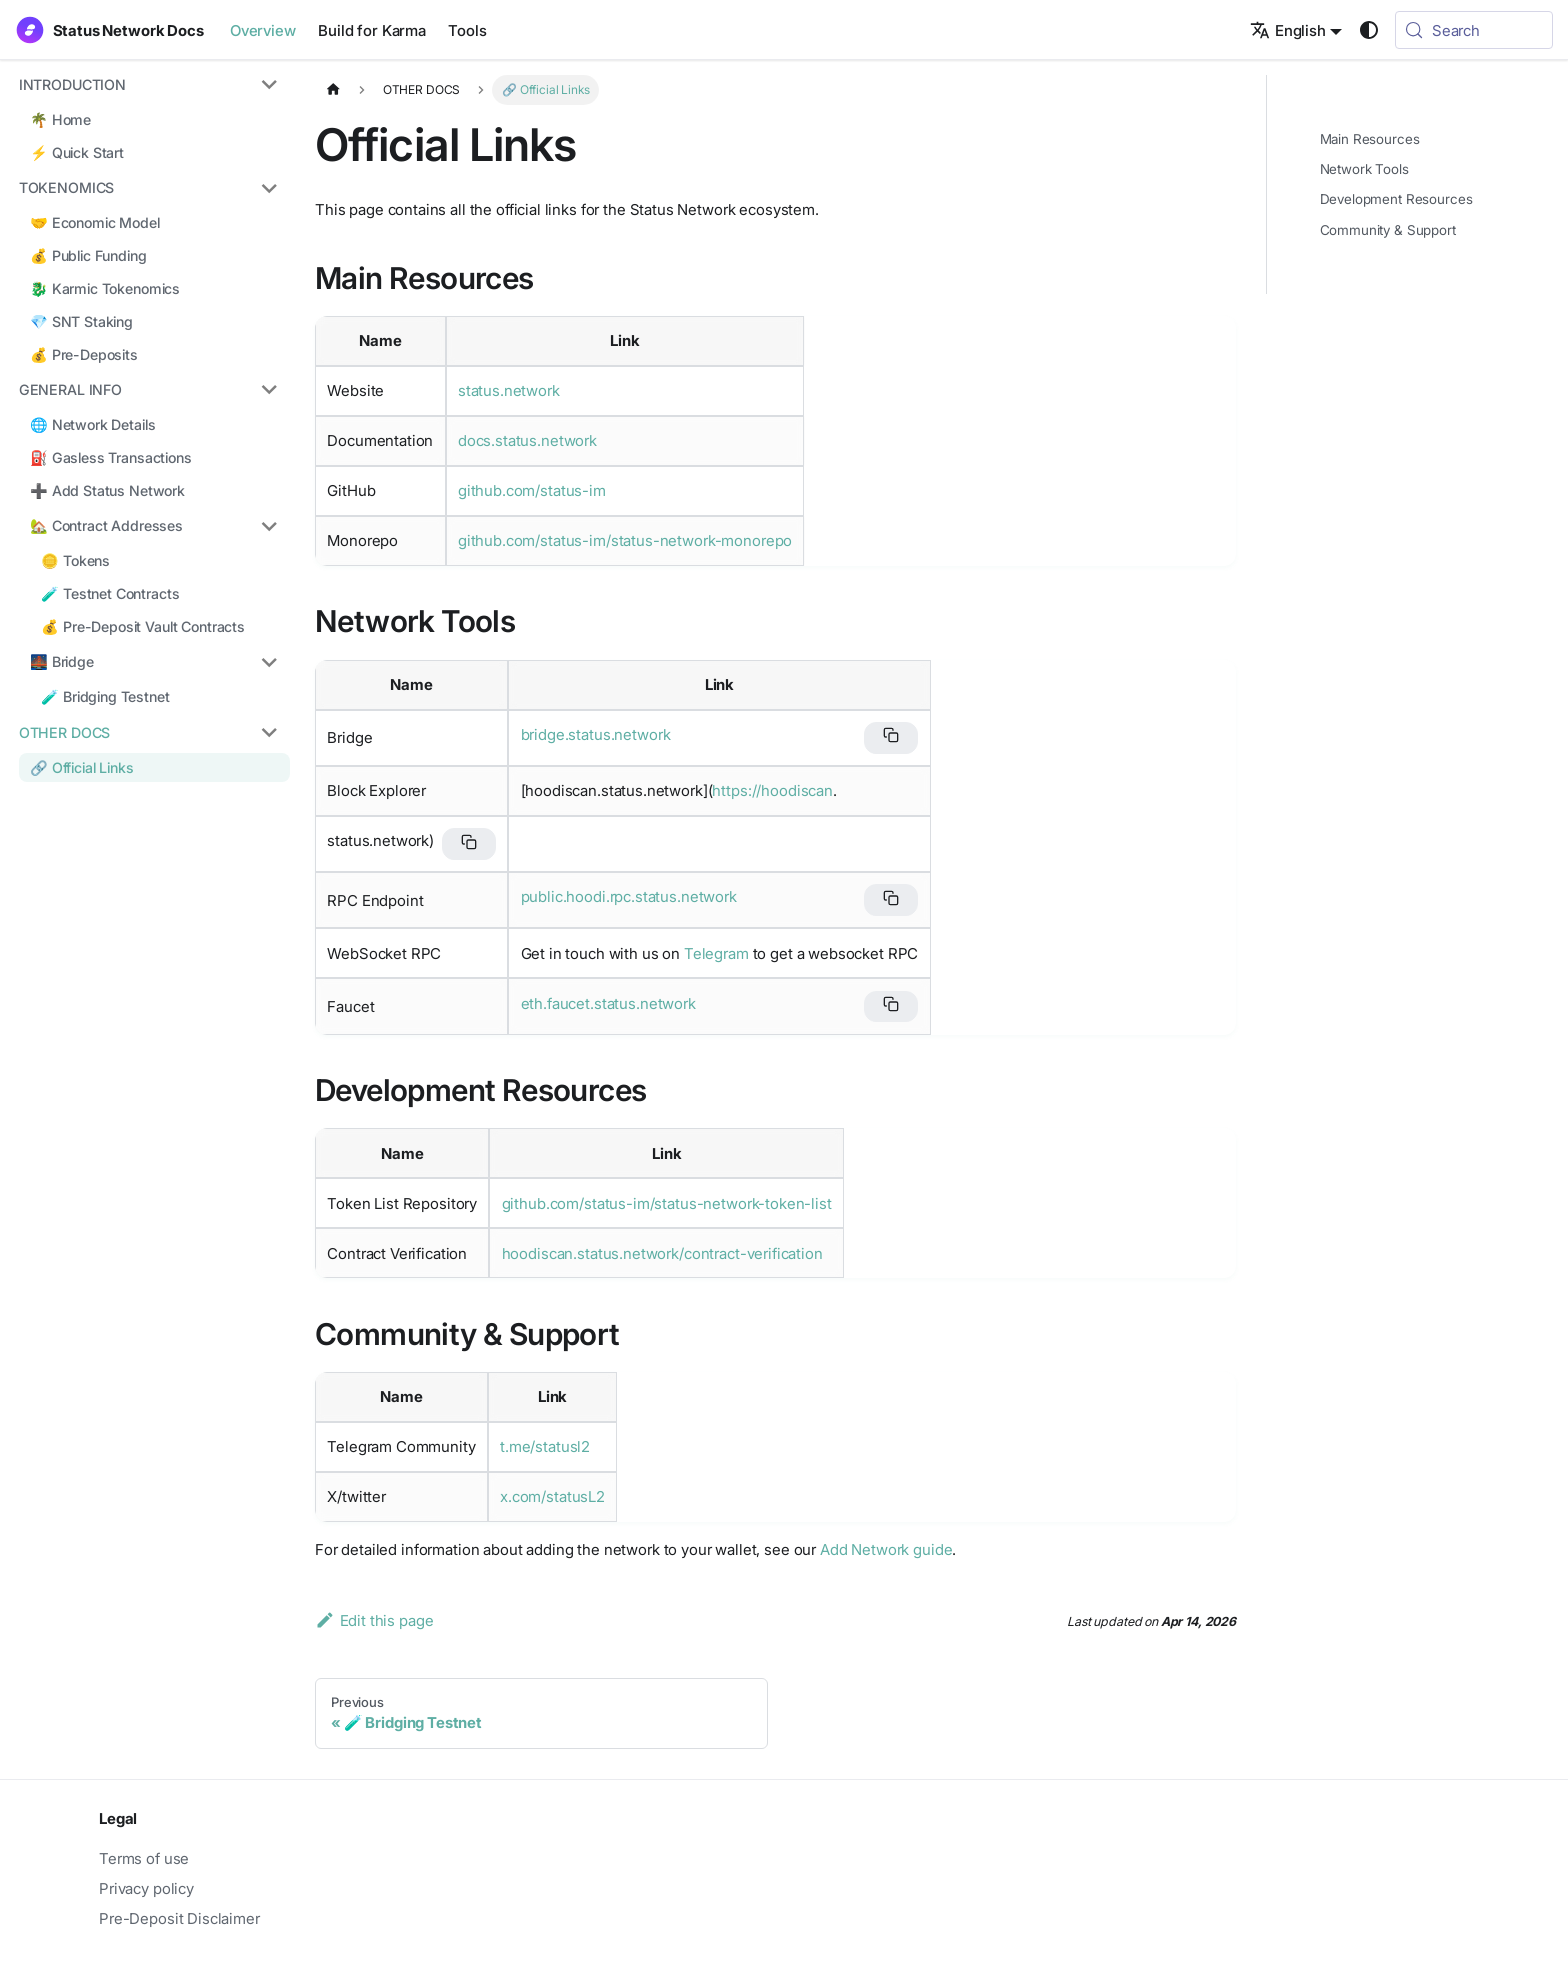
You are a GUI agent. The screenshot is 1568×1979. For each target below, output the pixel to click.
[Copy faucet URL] (891, 1007)
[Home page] (333, 90)
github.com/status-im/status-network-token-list (667, 1203)
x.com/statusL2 (552, 1496)
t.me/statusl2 (545, 1446)
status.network (509, 390)
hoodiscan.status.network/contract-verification (662, 1253)
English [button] (1288, 30)
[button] (147, 85)
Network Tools (1364, 169)
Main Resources (1370, 139)
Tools (467, 30)
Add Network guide (886, 1549)
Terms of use (144, 1858)
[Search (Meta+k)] (1474, 30)
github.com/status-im (532, 490)
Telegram (716, 953)
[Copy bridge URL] (891, 738)
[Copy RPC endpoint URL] (891, 900)
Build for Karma (372, 30)
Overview (263, 30)
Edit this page (374, 1620)
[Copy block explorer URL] (469, 844)
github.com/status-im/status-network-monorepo (625, 540)
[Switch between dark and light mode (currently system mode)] (1369, 30)
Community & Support (1388, 230)
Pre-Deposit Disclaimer (179, 1918)
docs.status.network (527, 440)
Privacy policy (146, 1888)
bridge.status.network (596, 734)
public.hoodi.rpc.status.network (629, 896)
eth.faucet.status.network (608, 1003)
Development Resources (1396, 199)
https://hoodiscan (772, 790)
